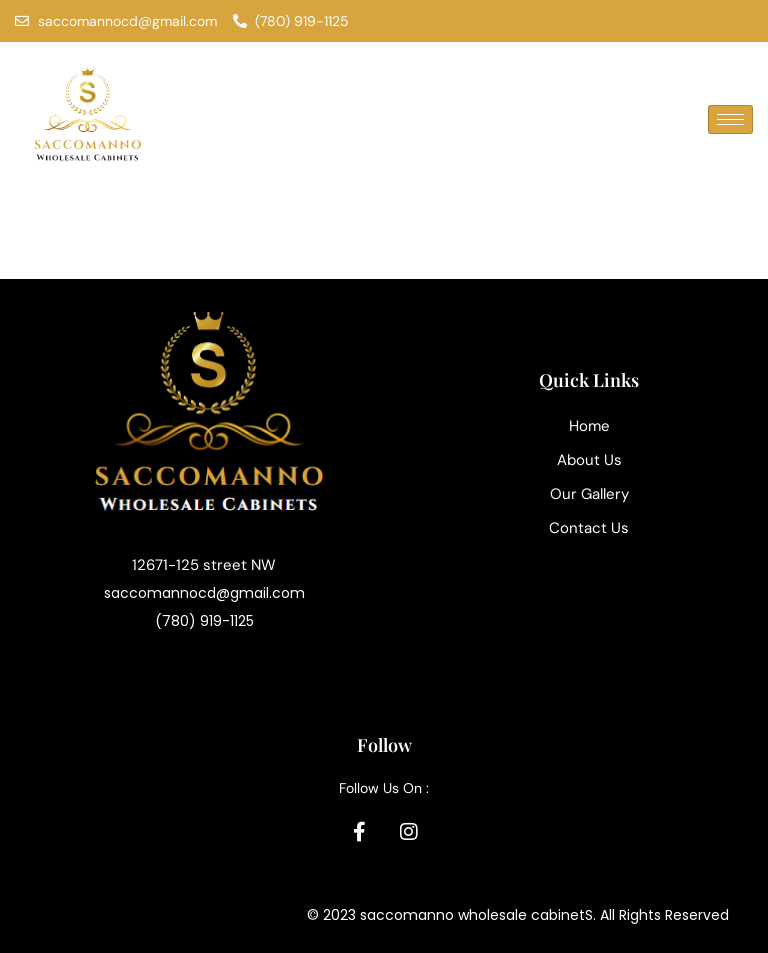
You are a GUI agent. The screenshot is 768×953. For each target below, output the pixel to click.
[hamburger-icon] (730, 119)
